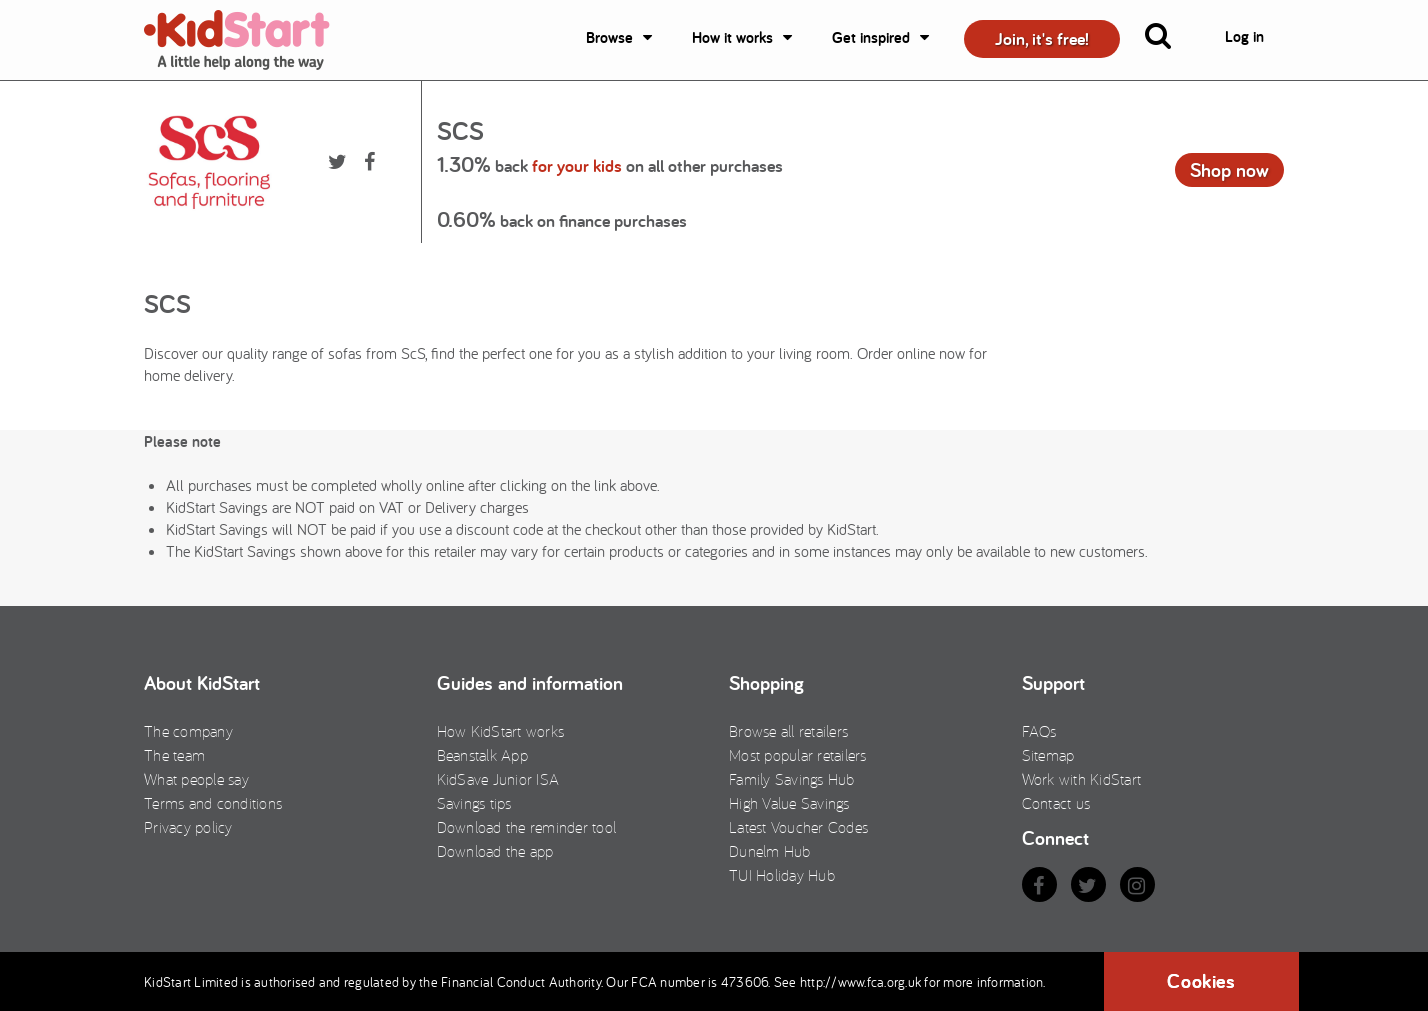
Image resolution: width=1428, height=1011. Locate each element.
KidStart (249, 40)
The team (174, 755)
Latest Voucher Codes (798, 827)
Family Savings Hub (792, 779)
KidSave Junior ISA (498, 779)
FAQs (1039, 731)
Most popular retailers (798, 755)
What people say (196, 779)
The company (188, 731)
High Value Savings (789, 803)
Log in (1244, 36)
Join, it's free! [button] (1042, 38)
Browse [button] (609, 37)
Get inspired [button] (871, 37)
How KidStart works (501, 731)
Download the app (495, 851)
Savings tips (474, 803)
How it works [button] (732, 37)
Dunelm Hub (770, 851)
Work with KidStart (1082, 779)
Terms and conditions (213, 803)
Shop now (1229, 170)
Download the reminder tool (527, 827)
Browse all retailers (788, 731)
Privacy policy (188, 827)
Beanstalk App (482, 755)
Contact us (1056, 803)
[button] (1170, 40)
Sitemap (1048, 755)
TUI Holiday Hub (782, 875)
